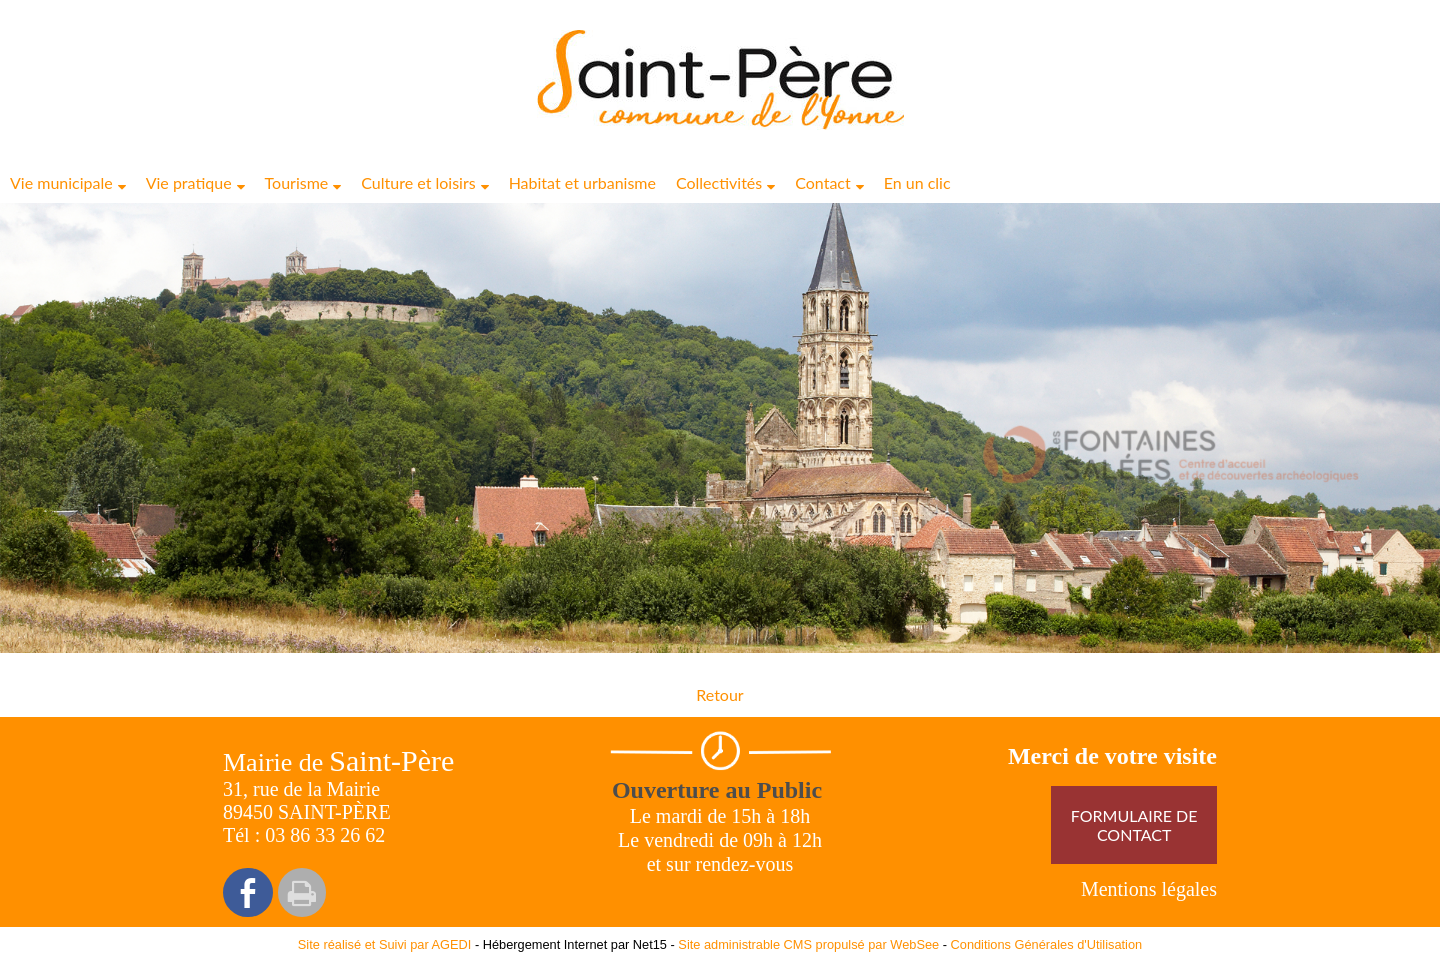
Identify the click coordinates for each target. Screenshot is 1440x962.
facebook (248, 892)
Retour (719, 694)
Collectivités (719, 182)
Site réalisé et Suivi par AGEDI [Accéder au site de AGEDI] (385, 944)
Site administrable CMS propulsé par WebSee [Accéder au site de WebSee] (808, 944)
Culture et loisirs (418, 182)
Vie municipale (61, 182)
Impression (302, 892)
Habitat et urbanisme (582, 182)
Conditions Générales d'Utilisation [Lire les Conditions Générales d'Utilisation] (1047, 944)
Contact (822, 182)
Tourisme (297, 182)
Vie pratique (189, 182)
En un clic (917, 182)
